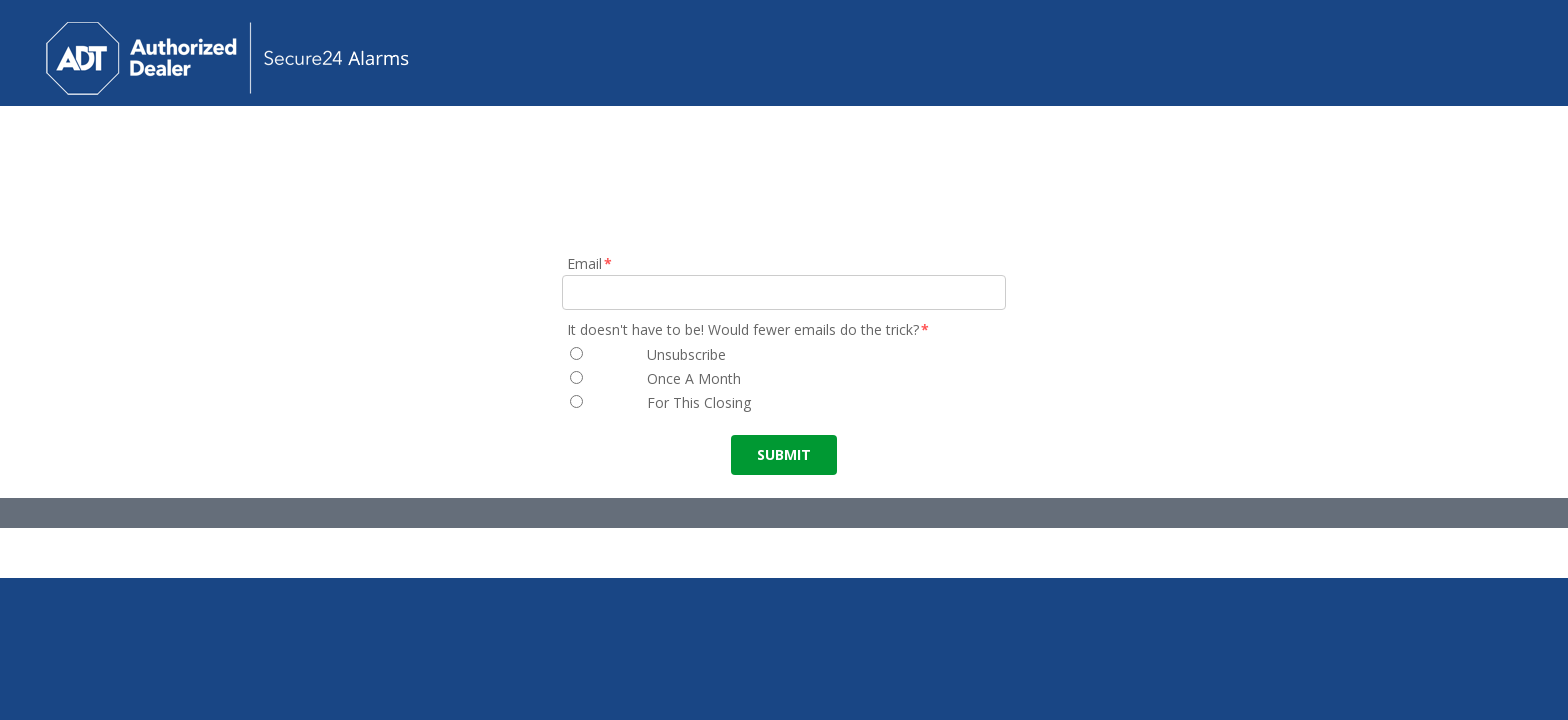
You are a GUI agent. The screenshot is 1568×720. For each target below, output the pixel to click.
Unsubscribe (686, 354)
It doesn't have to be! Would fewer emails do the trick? (749, 329)
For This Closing (699, 402)
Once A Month (694, 378)
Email (590, 263)
